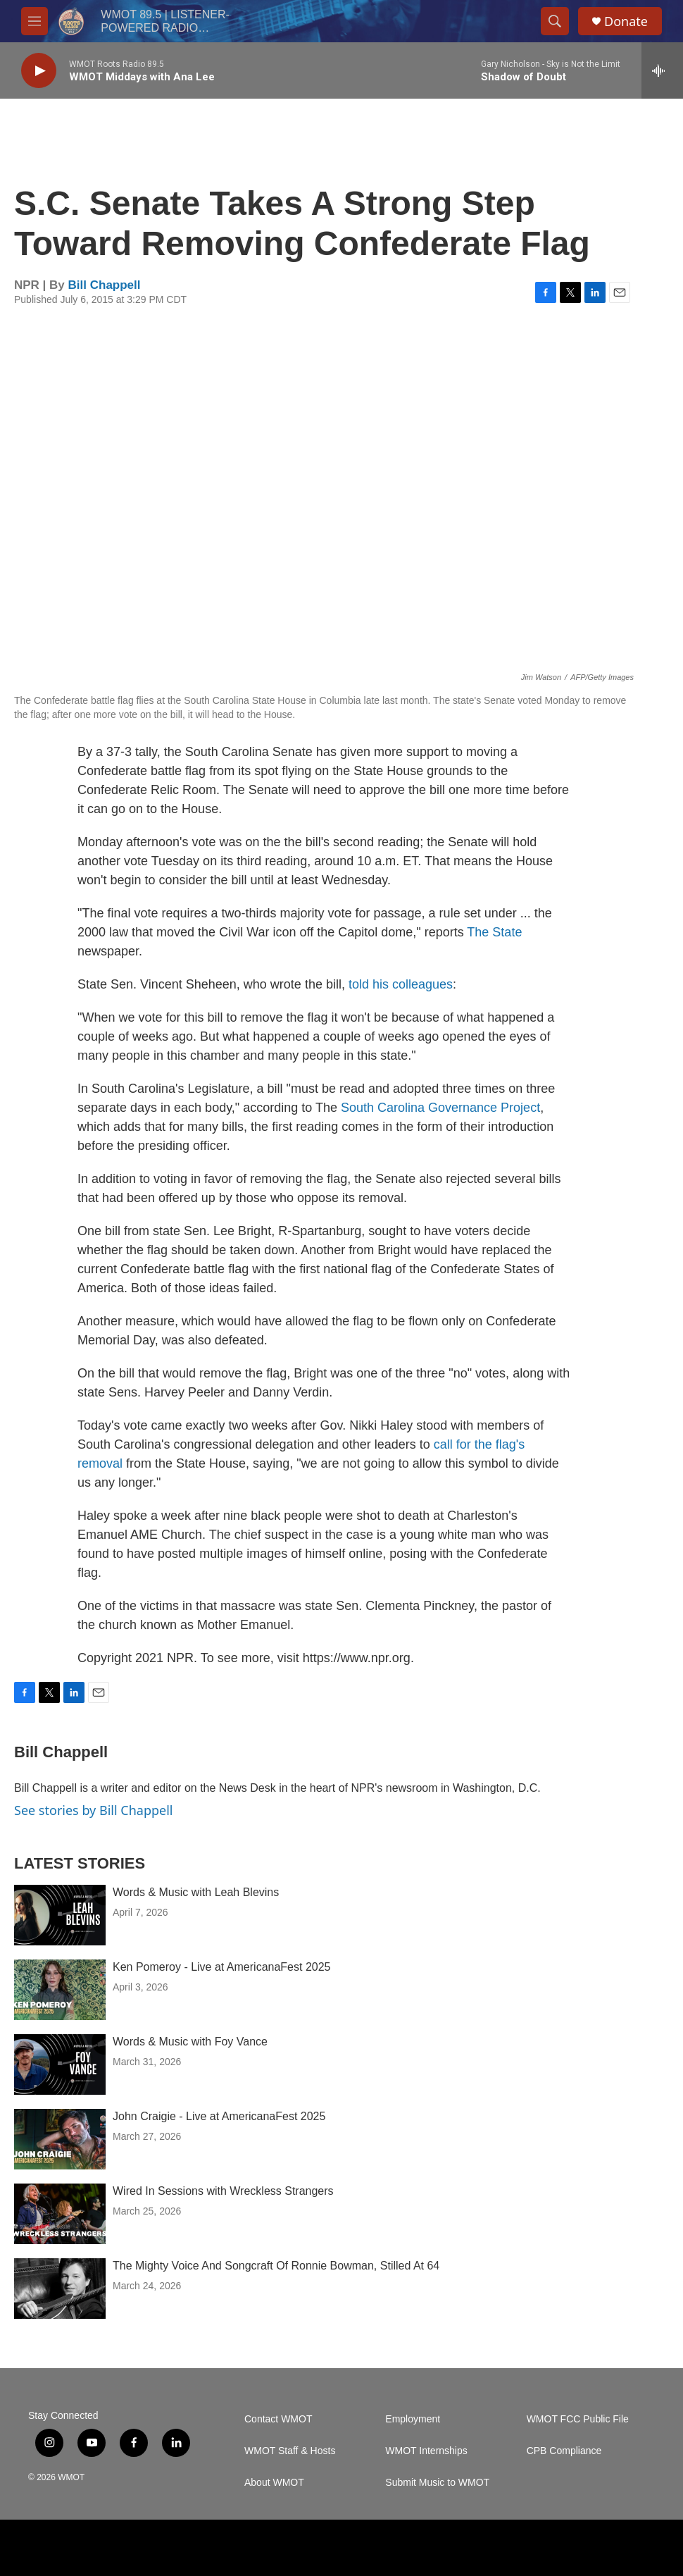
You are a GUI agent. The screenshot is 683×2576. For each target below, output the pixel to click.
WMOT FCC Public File (578, 2419)
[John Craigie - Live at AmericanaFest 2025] (60, 2139)
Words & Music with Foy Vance (190, 2042)
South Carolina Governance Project (440, 1108)
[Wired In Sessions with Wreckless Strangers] (60, 2214)
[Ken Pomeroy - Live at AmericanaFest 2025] (60, 1989)
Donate (626, 21)
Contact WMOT (278, 2419)
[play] (38, 71)
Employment (412, 2419)
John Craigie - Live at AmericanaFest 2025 (219, 2116)
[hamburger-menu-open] (34, 21)
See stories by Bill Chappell (93, 1810)
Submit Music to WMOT (437, 2482)
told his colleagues (401, 984)
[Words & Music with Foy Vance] (60, 2064)
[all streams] (662, 70)
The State (494, 932)
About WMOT (274, 2482)
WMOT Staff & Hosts (289, 2451)
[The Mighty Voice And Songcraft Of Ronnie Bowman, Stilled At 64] (60, 2288)
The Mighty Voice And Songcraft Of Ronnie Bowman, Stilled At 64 (276, 2266)
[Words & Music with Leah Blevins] (60, 1915)
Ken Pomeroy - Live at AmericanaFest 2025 (222, 1967)
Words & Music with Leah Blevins (196, 1892)
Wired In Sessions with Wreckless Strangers (223, 2191)
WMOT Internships (426, 2451)
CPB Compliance (564, 2451)
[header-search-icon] (555, 21)
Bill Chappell (104, 285)
